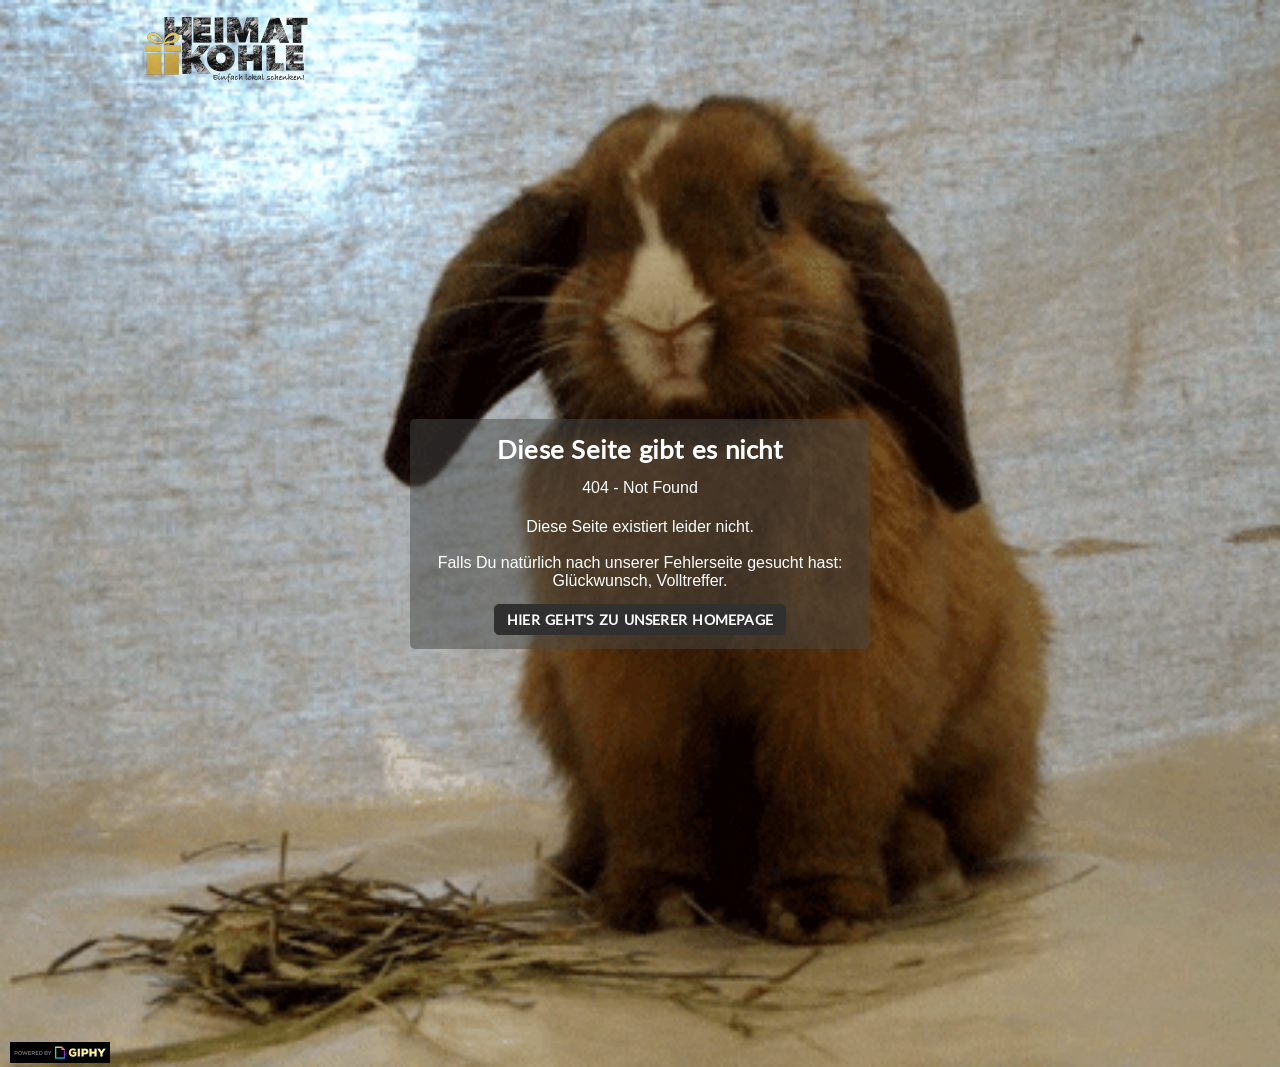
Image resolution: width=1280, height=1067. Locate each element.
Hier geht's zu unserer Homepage (640, 619)
